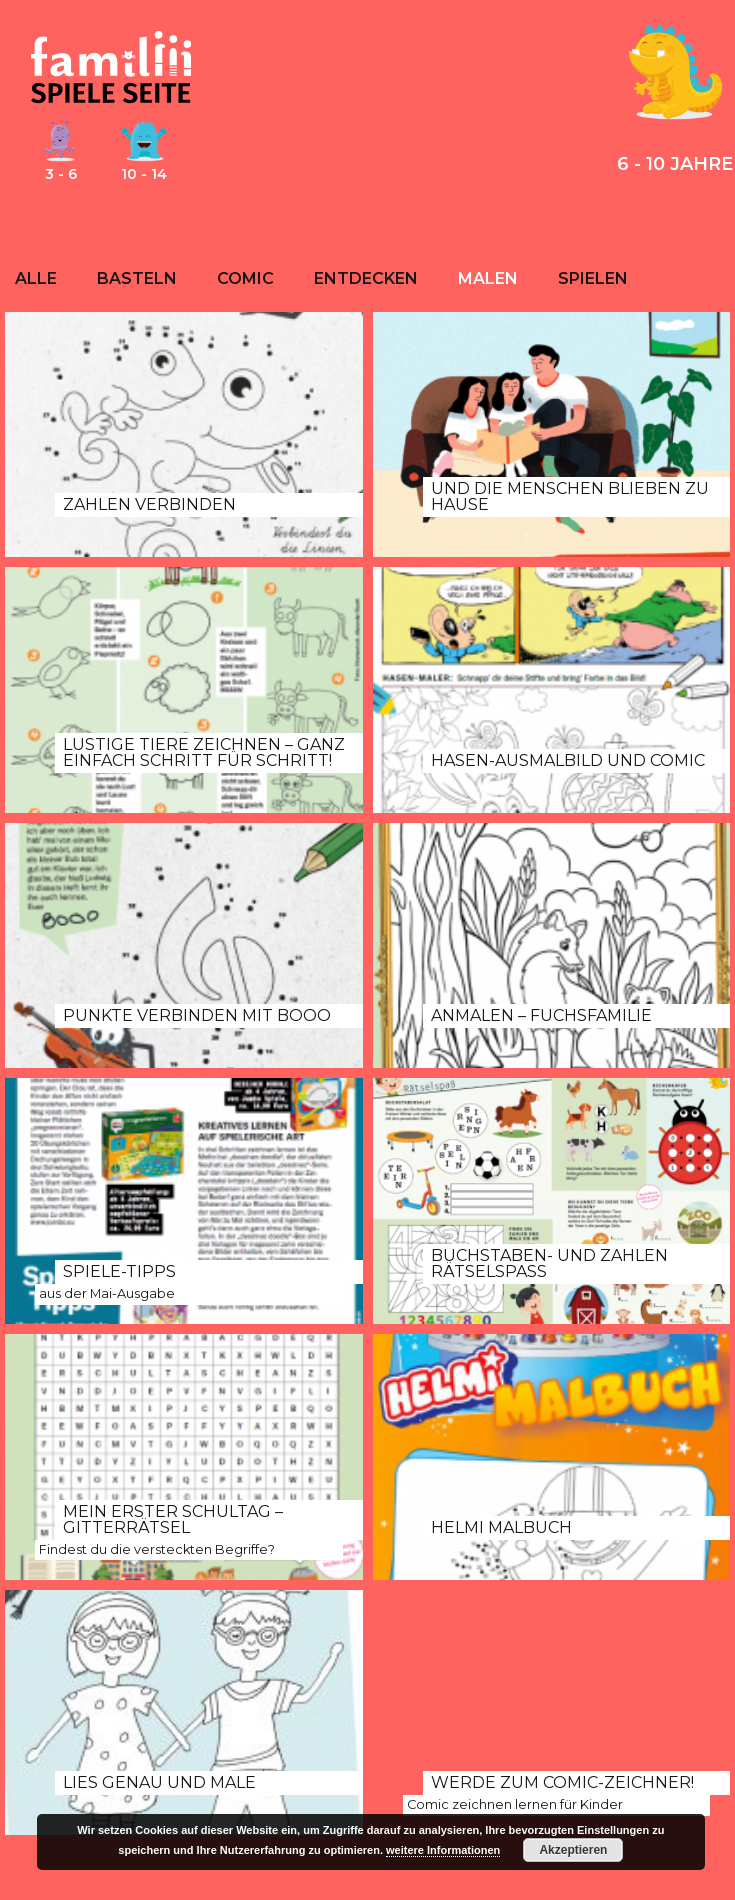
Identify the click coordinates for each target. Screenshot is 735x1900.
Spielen (593, 278)
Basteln (137, 278)
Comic (245, 278)
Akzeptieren (573, 1850)
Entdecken (366, 278)
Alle (36, 278)
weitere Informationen (443, 1850)
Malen (488, 278)
